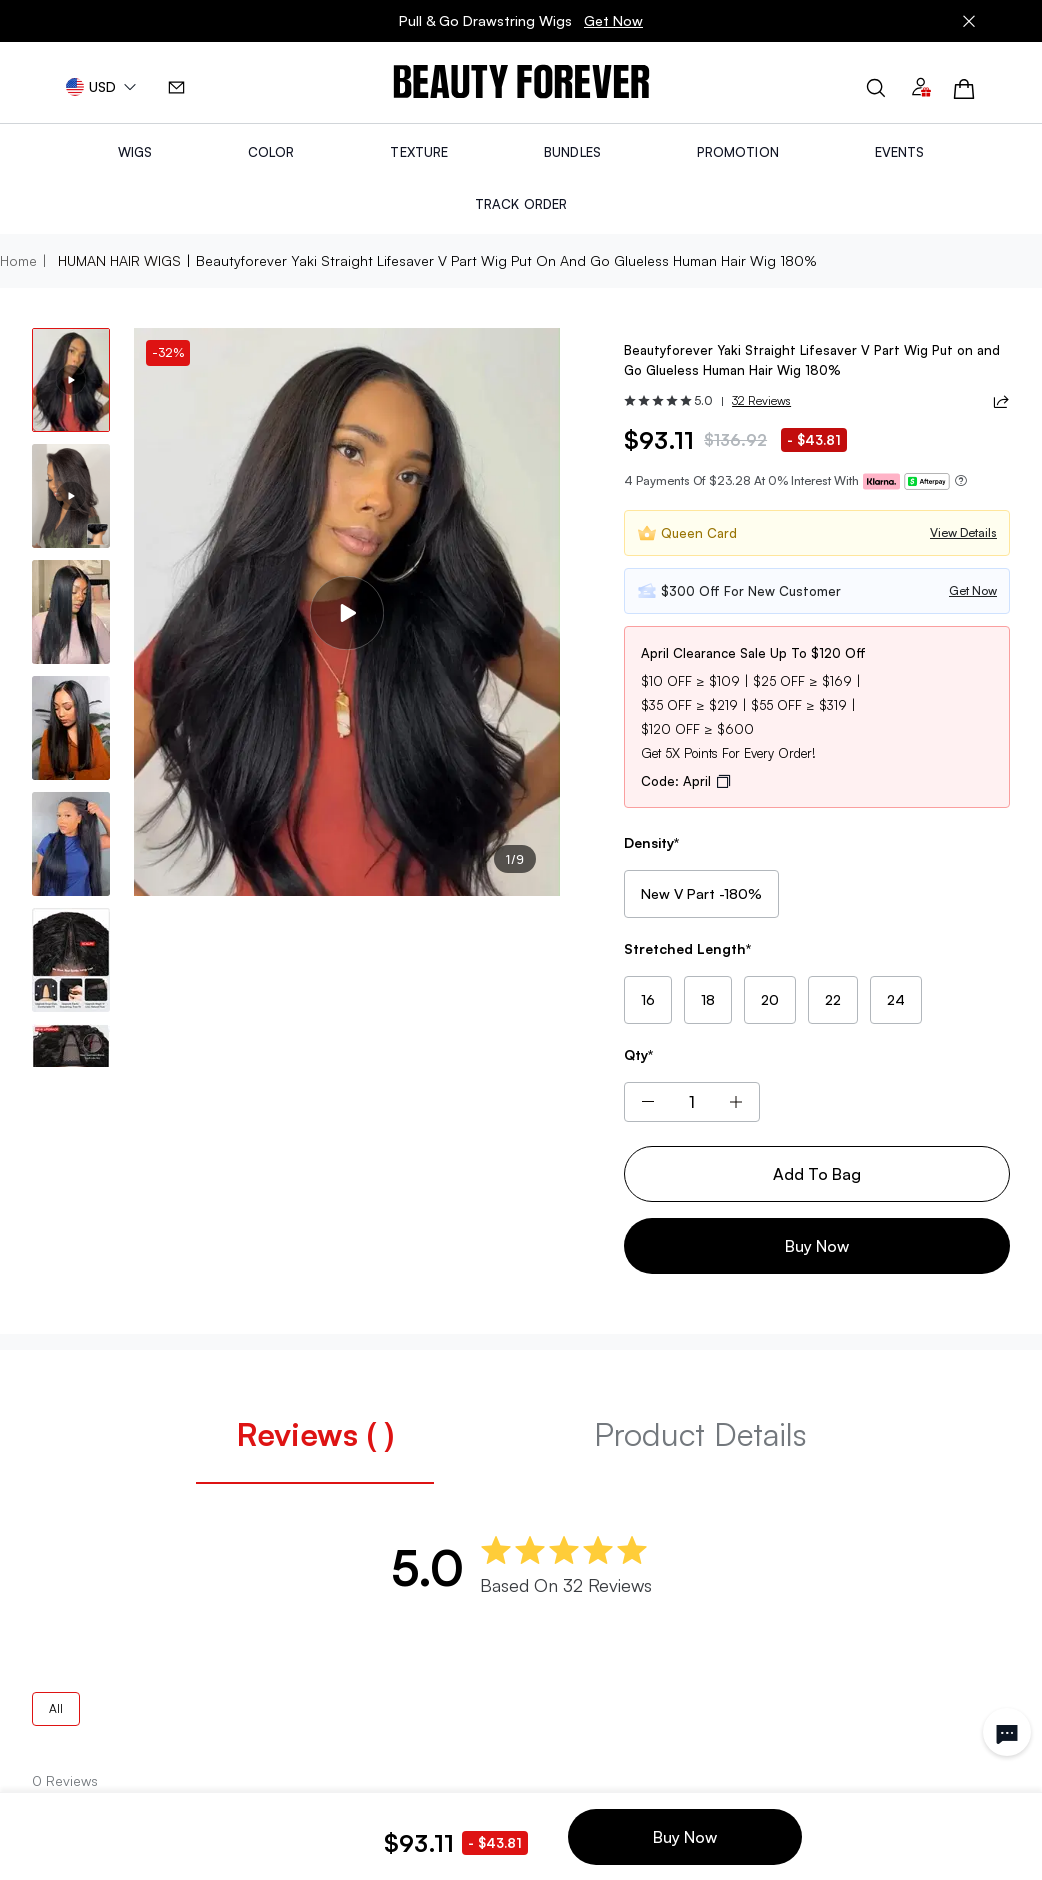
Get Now (613, 20)
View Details (963, 532)
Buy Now (817, 1246)
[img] (521, 82)
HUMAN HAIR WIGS (119, 260)
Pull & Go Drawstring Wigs (521, 21)
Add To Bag (817, 1174)
